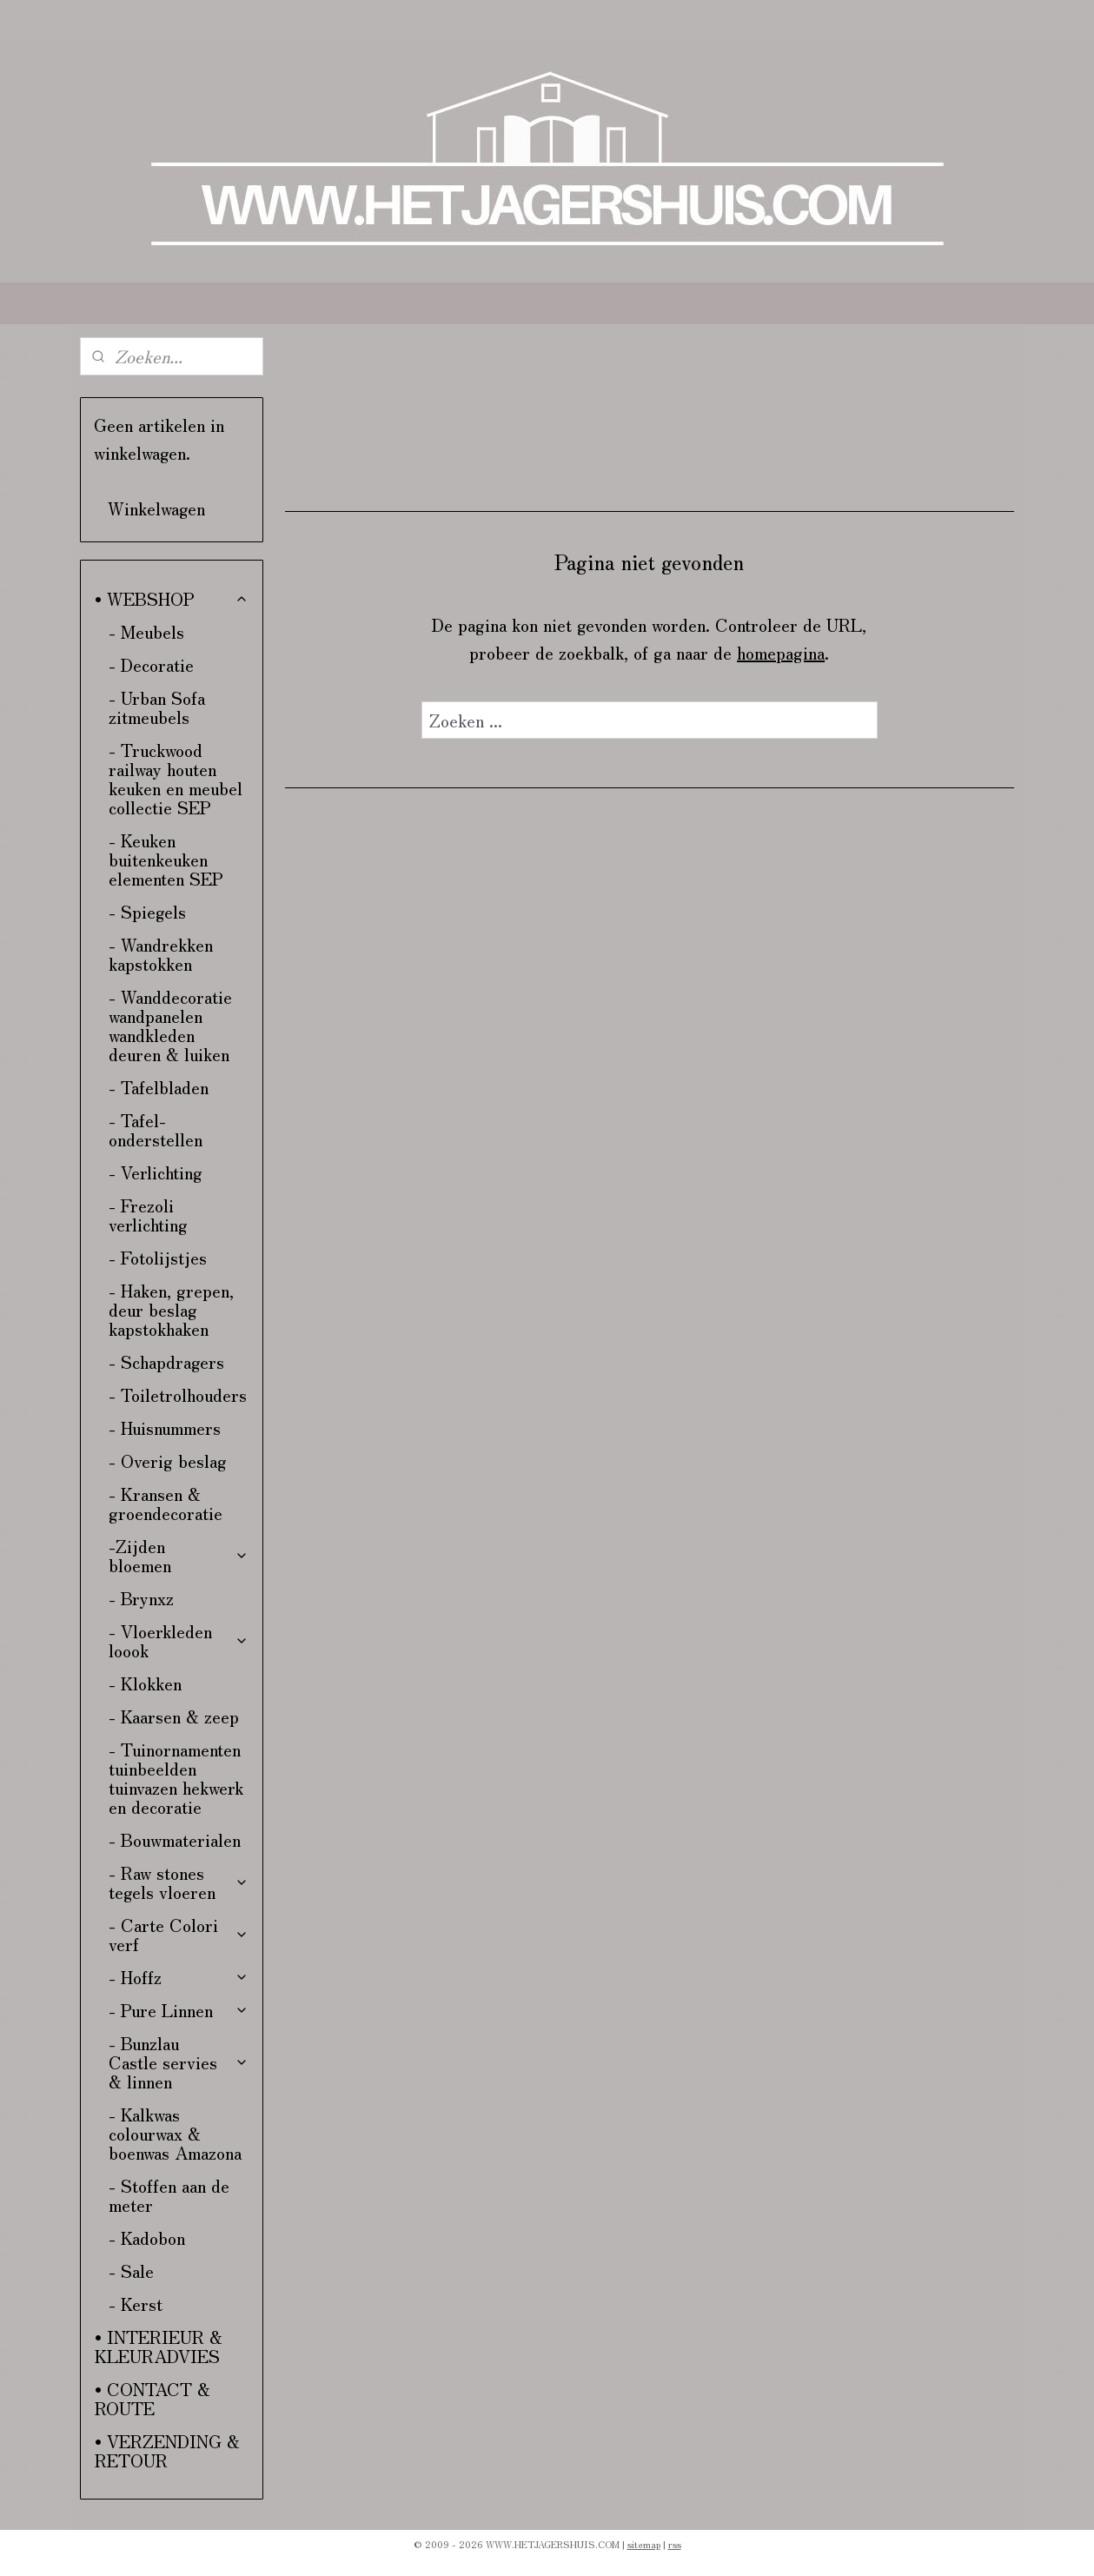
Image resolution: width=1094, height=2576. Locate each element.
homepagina (781, 652)
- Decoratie (151, 664)
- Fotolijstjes (158, 1257)
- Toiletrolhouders (178, 1394)
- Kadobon (147, 2237)
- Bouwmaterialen (175, 1839)
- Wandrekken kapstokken (161, 954)
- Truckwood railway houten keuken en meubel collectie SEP (175, 778)
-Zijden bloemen (179, 1555)
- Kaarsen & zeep (174, 1716)
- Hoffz (179, 1976)
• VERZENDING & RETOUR (167, 2450)
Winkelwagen (156, 508)
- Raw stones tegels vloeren (179, 1882)
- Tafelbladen (159, 1086)
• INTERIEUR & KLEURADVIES (158, 2346)
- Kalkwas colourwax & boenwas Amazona (175, 2133)
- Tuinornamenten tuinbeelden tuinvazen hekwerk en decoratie (176, 1777)
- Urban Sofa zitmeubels (157, 707)
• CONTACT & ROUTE (152, 2398)
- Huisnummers (165, 1427)
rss (674, 2544)
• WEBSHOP (172, 598)
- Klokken (145, 1683)
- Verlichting (155, 1172)
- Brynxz (141, 1597)
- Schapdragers (166, 1361)
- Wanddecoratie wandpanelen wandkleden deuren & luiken (170, 1025)
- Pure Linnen (179, 2009)
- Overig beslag (168, 1460)
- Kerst (135, 2303)
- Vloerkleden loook (179, 1640)
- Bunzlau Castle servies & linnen (179, 2062)
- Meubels (146, 631)
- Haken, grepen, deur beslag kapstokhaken (171, 1309)
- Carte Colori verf (179, 1934)
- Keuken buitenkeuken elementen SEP (166, 859)
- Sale (131, 2270)
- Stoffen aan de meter (169, 2195)
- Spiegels (147, 911)
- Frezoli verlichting (148, 1214)
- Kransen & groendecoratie (165, 1503)
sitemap (643, 2544)
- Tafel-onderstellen (155, 1129)
